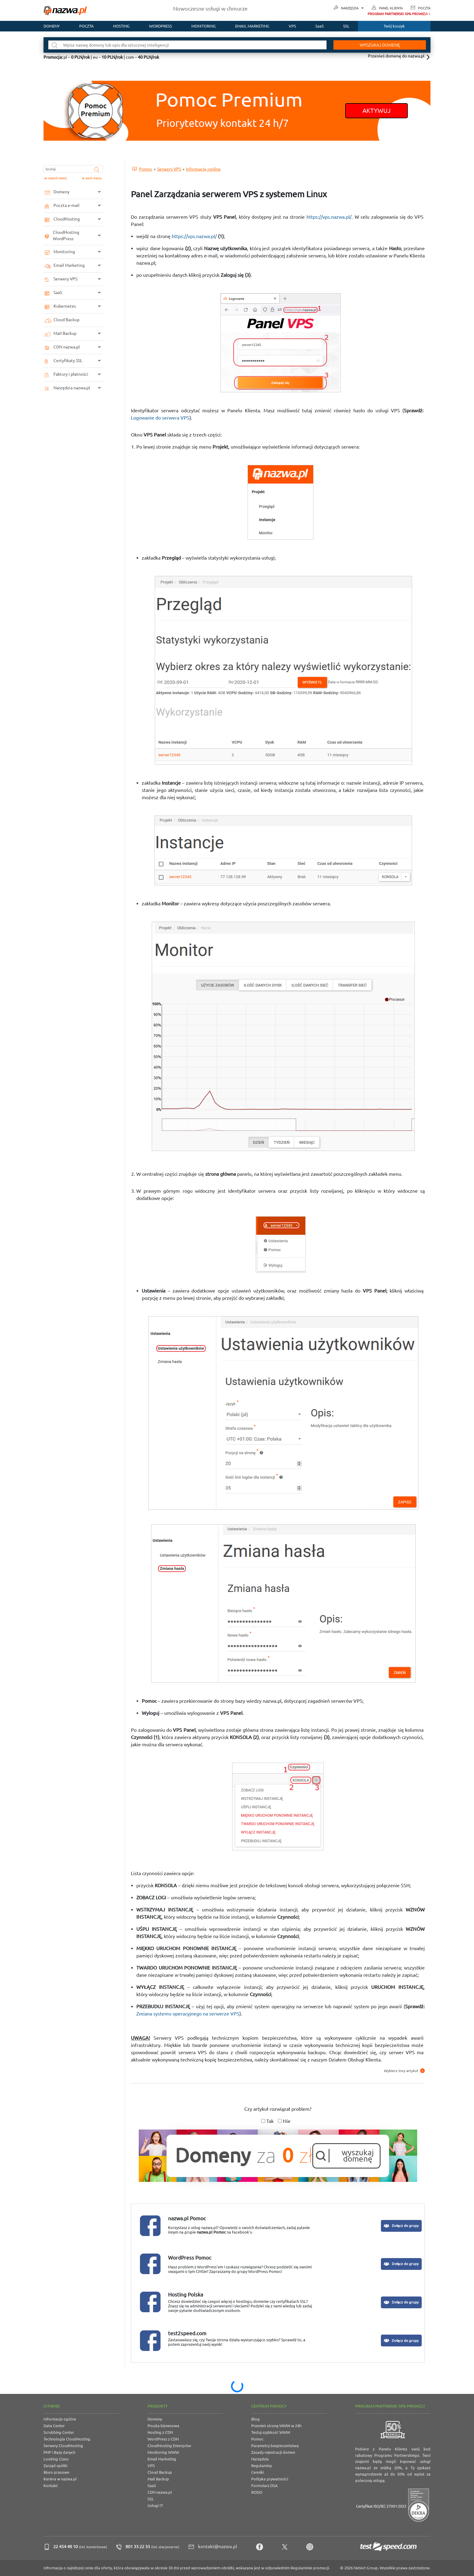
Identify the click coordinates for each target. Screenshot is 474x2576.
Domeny (52, 26)
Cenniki (257, 2472)
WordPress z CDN (163, 2439)
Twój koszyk (394, 26)
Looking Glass (56, 2459)
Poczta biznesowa (163, 2426)
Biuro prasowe (56, 2472)
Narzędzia (352, 8)
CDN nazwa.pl (160, 2492)
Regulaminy (261, 2465)
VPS (292, 26)
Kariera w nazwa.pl (60, 2479)
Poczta (424, 8)
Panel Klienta (391, 8)
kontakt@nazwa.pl (217, 2546)
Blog (255, 2419)
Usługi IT (155, 2505)
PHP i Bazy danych (59, 2452)
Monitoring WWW (163, 2452)
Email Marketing (162, 2459)
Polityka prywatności (269, 2479)
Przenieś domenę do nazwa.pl (396, 56)
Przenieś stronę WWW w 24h (276, 2426)
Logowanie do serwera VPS (160, 417)
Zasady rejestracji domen (273, 2452)
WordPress (160, 26)
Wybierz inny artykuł (404, 2070)
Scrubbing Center (59, 2432)
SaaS (319, 26)
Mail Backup (158, 2479)
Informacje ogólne (60, 2419)
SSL (346, 26)
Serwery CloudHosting (63, 2446)
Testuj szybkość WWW (270, 2432)
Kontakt (51, 2485)
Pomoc (257, 2439)
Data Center (54, 2426)
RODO (256, 2492)
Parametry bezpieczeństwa (275, 2446)
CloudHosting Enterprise (169, 2446)
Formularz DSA (264, 2485)
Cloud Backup (160, 2472)
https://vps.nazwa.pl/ (329, 217)
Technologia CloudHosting (67, 2439)
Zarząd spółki (55, 2465)
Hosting (121, 26)
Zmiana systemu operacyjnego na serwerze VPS (187, 2013)
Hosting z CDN (160, 2432)
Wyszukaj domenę (379, 45)
